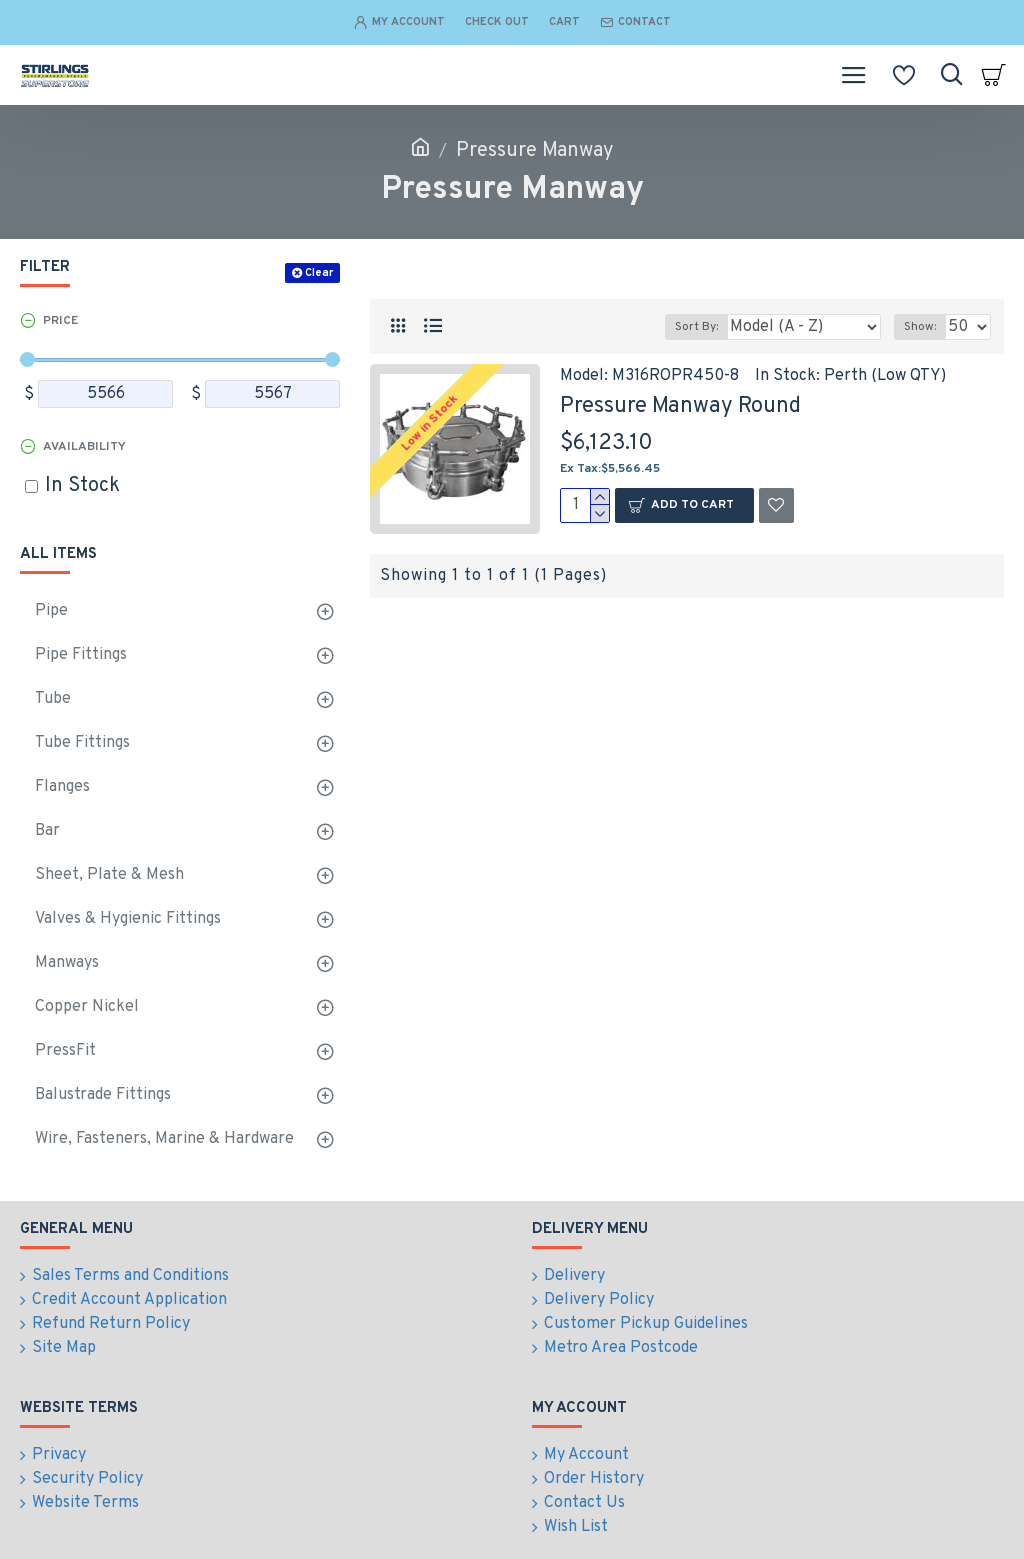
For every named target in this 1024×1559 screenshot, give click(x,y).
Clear (319, 273)
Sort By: (696, 327)
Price (60, 321)
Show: (920, 327)
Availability (84, 447)
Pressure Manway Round (680, 406)
